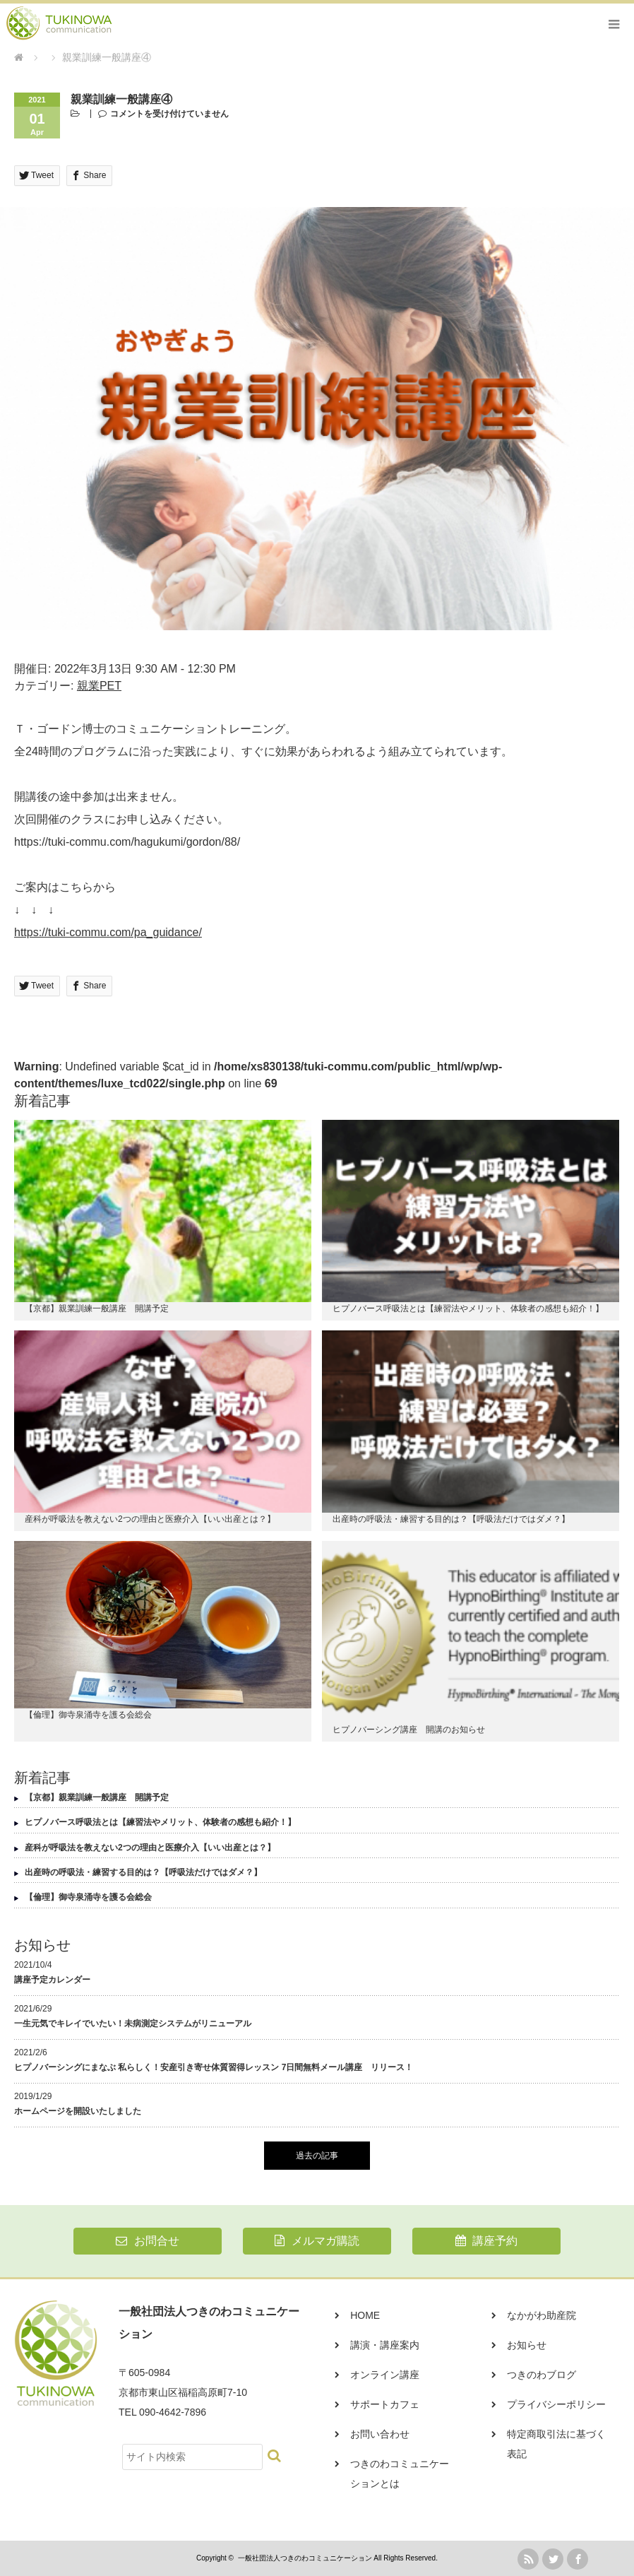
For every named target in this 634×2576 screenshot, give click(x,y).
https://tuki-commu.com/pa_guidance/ (108, 932)
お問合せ (147, 2241)
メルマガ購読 (317, 2241)
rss (528, 2559)
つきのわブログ (541, 2374)
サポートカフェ (384, 2404)
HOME (365, 2315)
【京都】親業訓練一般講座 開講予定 (97, 1308)
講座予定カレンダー (52, 1980)
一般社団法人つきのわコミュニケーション (305, 2558)
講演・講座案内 (384, 2345)
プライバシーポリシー (556, 2404)
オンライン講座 (384, 2374)
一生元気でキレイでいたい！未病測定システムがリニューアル (132, 2023)
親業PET (99, 686)
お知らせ (526, 2345)
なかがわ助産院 (541, 2315)
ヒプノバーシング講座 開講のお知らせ (409, 1730)
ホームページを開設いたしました (77, 2111)
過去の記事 (317, 2156)
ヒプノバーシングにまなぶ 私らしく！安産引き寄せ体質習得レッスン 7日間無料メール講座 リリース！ (213, 2067)
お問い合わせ (379, 2434)
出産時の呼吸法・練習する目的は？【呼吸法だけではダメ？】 (451, 1519)
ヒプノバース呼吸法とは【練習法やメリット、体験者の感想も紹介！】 (468, 1308)
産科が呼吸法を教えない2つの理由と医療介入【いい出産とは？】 (150, 1519)
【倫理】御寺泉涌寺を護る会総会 (88, 1715)
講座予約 (486, 2241)
